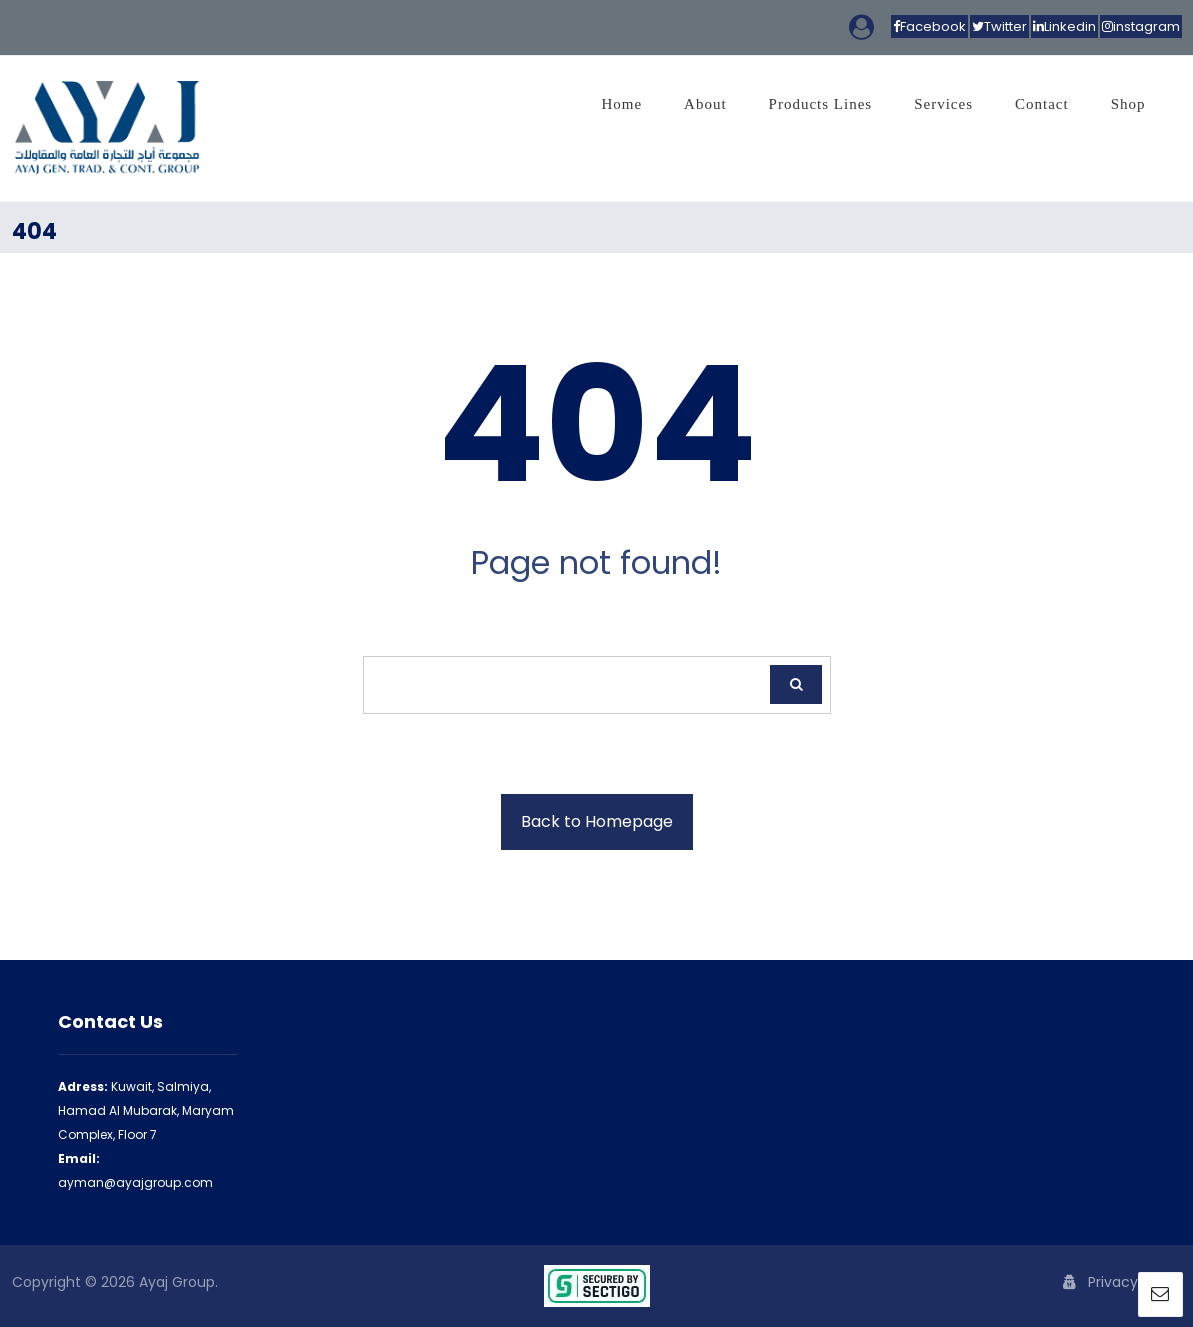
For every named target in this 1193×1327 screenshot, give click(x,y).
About (705, 104)
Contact (1042, 104)
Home (621, 104)
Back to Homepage (597, 821)
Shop (1128, 104)
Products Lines (821, 104)
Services (943, 104)
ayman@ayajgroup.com (135, 1182)
